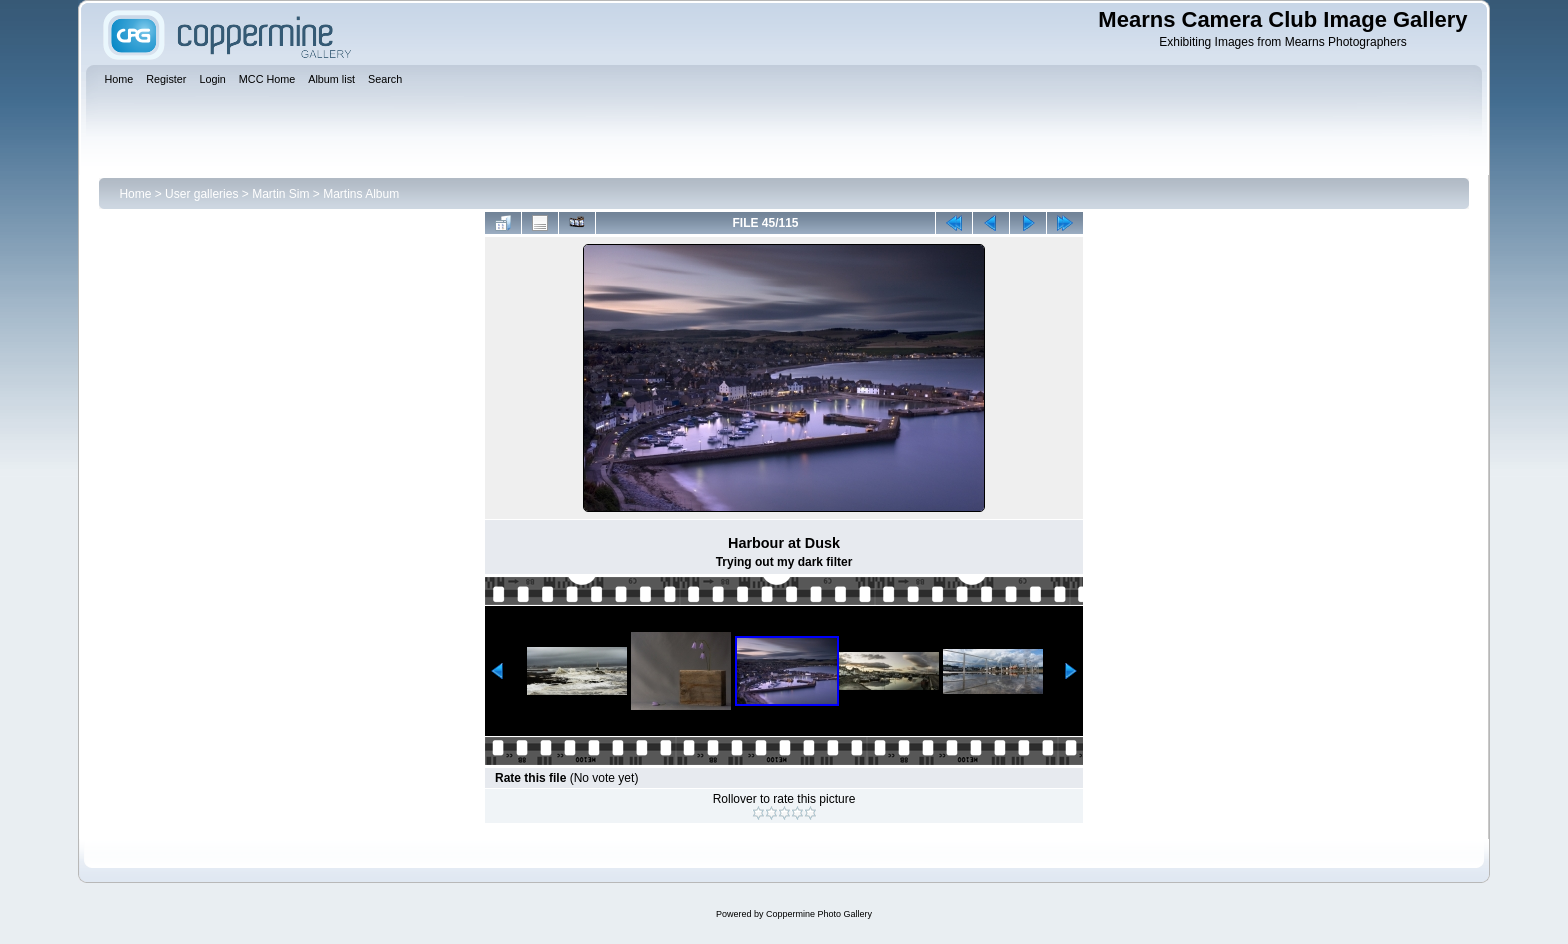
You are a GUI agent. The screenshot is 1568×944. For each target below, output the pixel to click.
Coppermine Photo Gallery (819, 914)
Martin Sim (280, 194)
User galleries (201, 194)
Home (135, 194)
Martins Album (361, 194)
